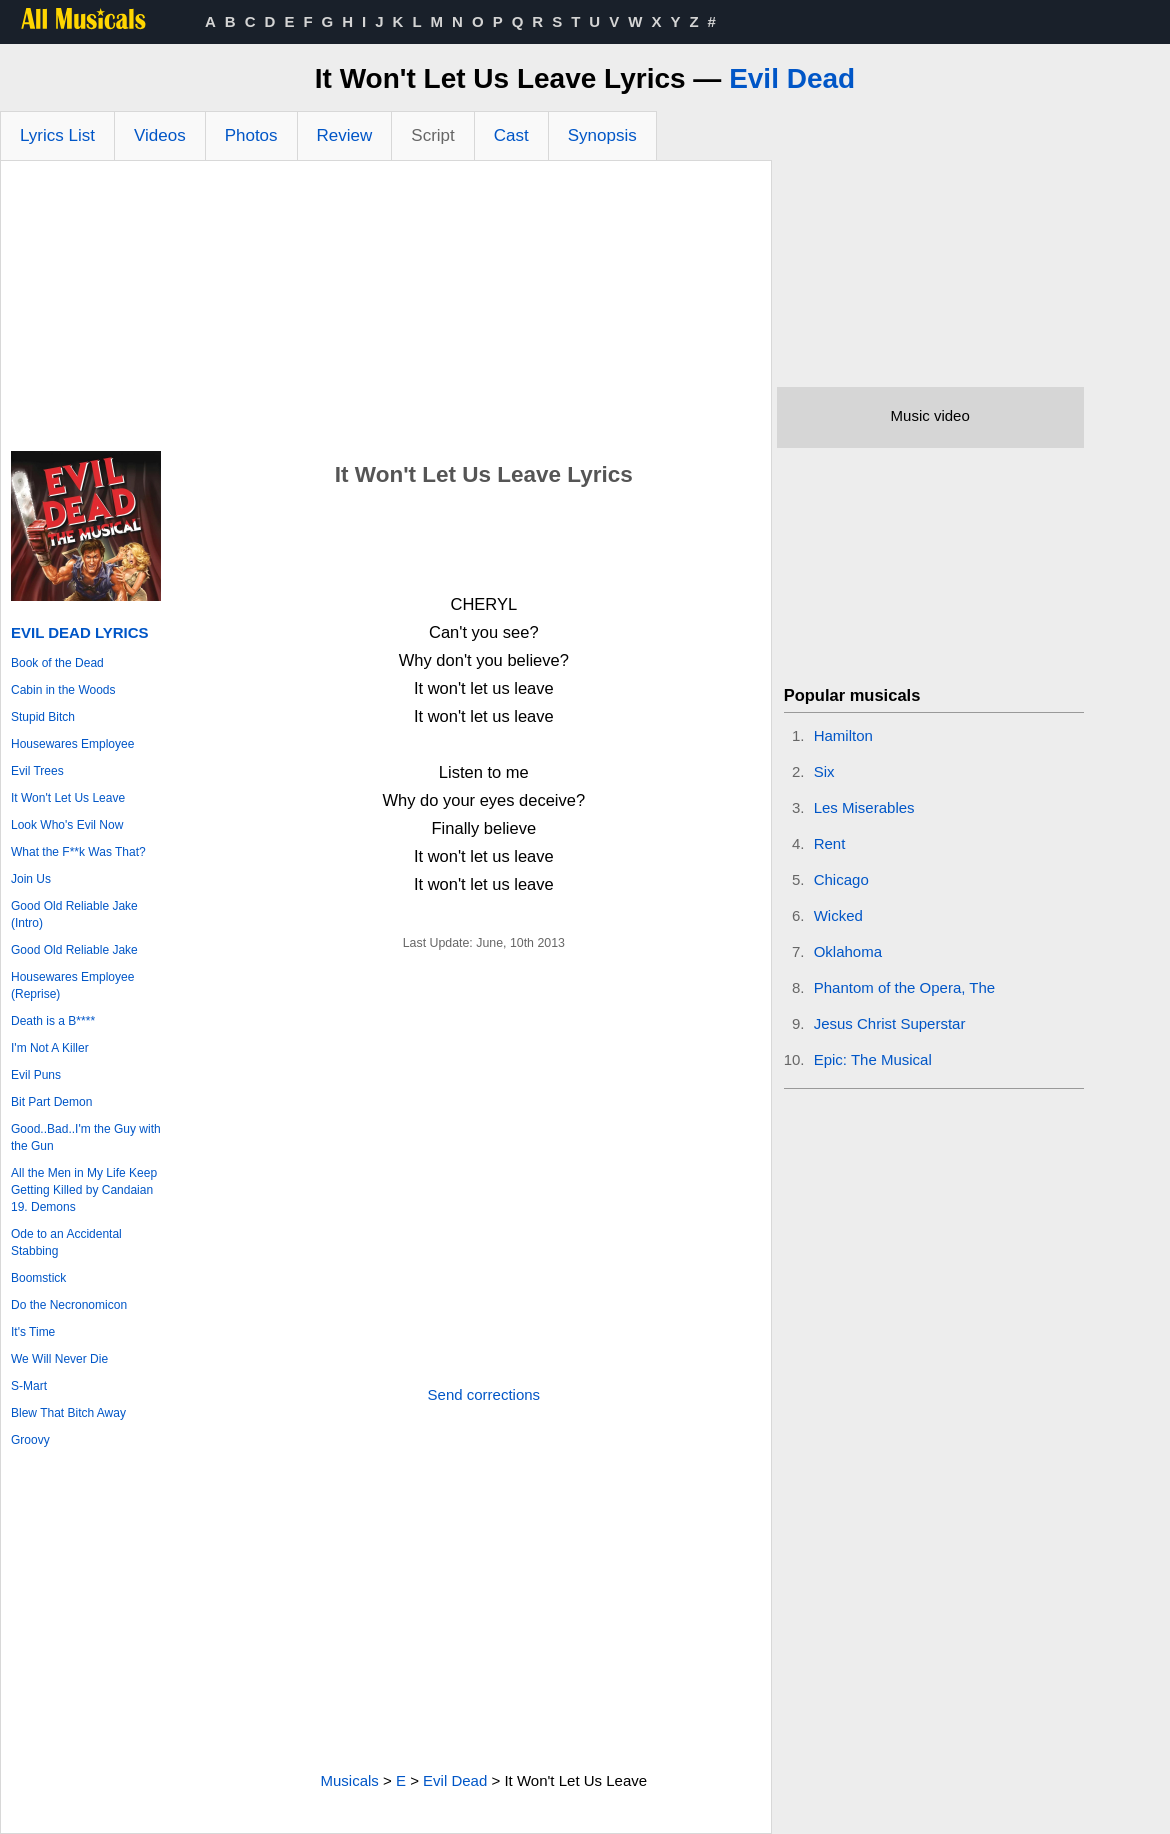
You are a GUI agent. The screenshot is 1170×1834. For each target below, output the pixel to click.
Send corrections (484, 1394)
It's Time (33, 1332)
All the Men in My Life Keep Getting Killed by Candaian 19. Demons (84, 1190)
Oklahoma (848, 951)
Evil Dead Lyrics (80, 632)
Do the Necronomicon (69, 1305)
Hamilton (843, 735)
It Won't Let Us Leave (68, 798)
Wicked (838, 915)
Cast (511, 135)
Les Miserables (864, 807)
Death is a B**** (53, 1021)
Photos (251, 135)
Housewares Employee (72, 744)
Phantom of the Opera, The (905, 987)
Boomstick (38, 1278)
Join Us (31, 879)
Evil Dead (792, 78)
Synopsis (602, 135)
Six (824, 771)
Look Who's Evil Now (67, 825)
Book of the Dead (57, 663)
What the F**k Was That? (78, 852)
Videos (160, 135)
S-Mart (29, 1386)
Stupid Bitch (43, 717)
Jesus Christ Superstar (890, 1023)
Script (432, 135)
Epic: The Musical (873, 1059)
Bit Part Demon (51, 1102)
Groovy (30, 1440)
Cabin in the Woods (63, 690)
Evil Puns (36, 1075)
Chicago (841, 879)
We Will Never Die (59, 1359)
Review (345, 135)
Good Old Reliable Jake (74, 950)
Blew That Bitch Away (68, 1413)
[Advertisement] (386, 311)
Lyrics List (57, 135)
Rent (830, 843)
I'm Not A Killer (50, 1048)
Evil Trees (37, 771)
